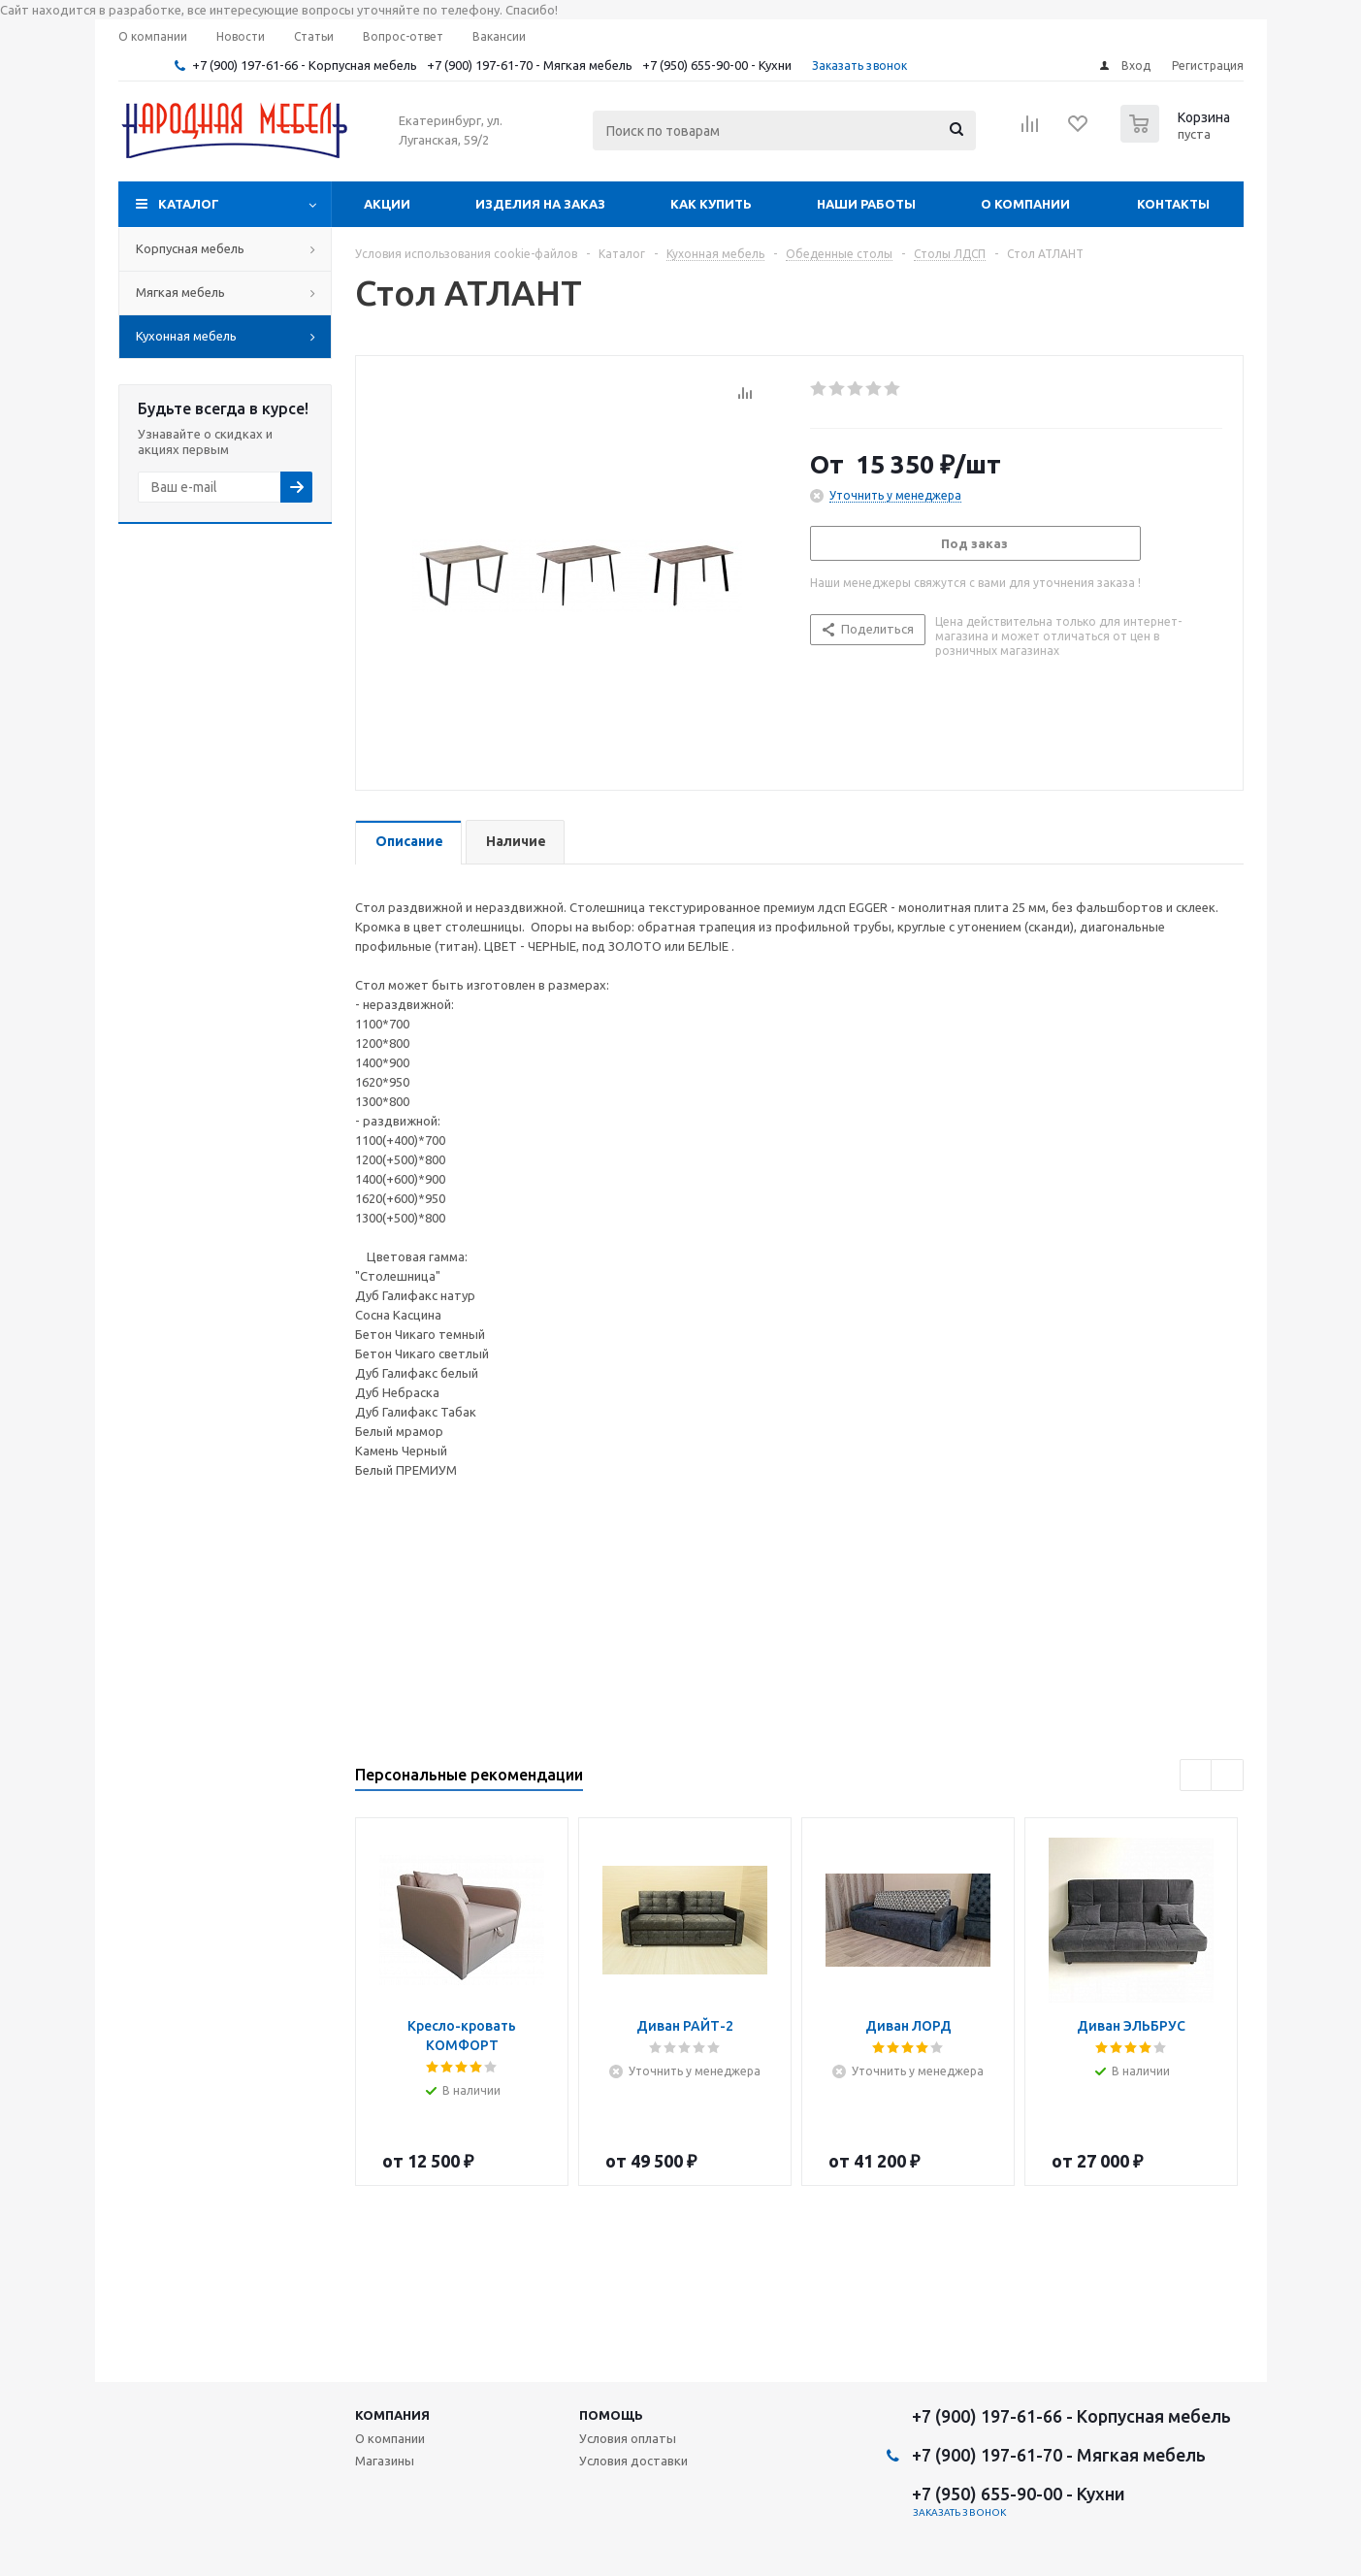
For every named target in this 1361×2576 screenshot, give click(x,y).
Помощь (611, 2415)
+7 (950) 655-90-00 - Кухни (717, 65)
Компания (392, 2415)
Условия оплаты (627, 2438)
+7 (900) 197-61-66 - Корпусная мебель (304, 65)
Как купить (711, 204)
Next (1228, 1776)
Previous (1197, 1776)
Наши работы (866, 204)
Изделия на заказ (540, 204)
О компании (1025, 204)
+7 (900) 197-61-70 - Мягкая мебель (529, 65)
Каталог (188, 204)
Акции (387, 204)
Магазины (384, 2460)
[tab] (408, 842)
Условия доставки (633, 2460)
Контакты (1173, 204)
